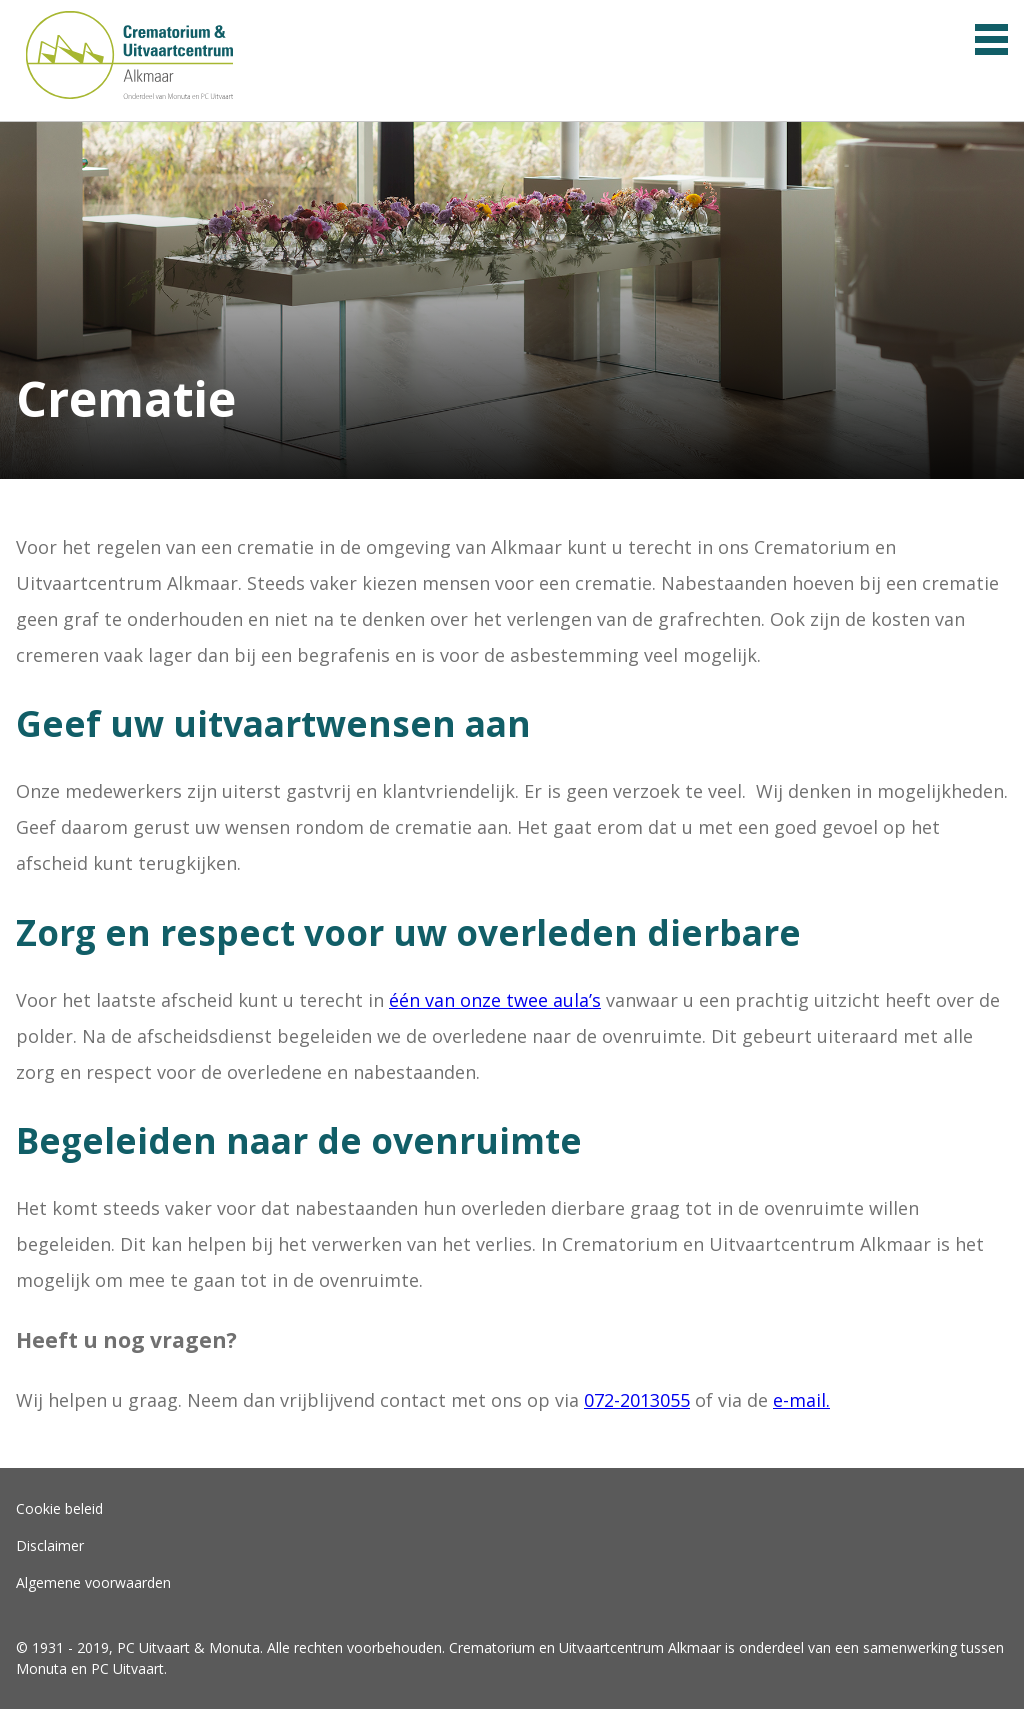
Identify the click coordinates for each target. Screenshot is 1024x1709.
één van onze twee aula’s (495, 1000)
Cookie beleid (59, 1508)
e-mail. (801, 1400)
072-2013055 (637, 1400)
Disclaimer (50, 1545)
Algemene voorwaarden (93, 1582)
